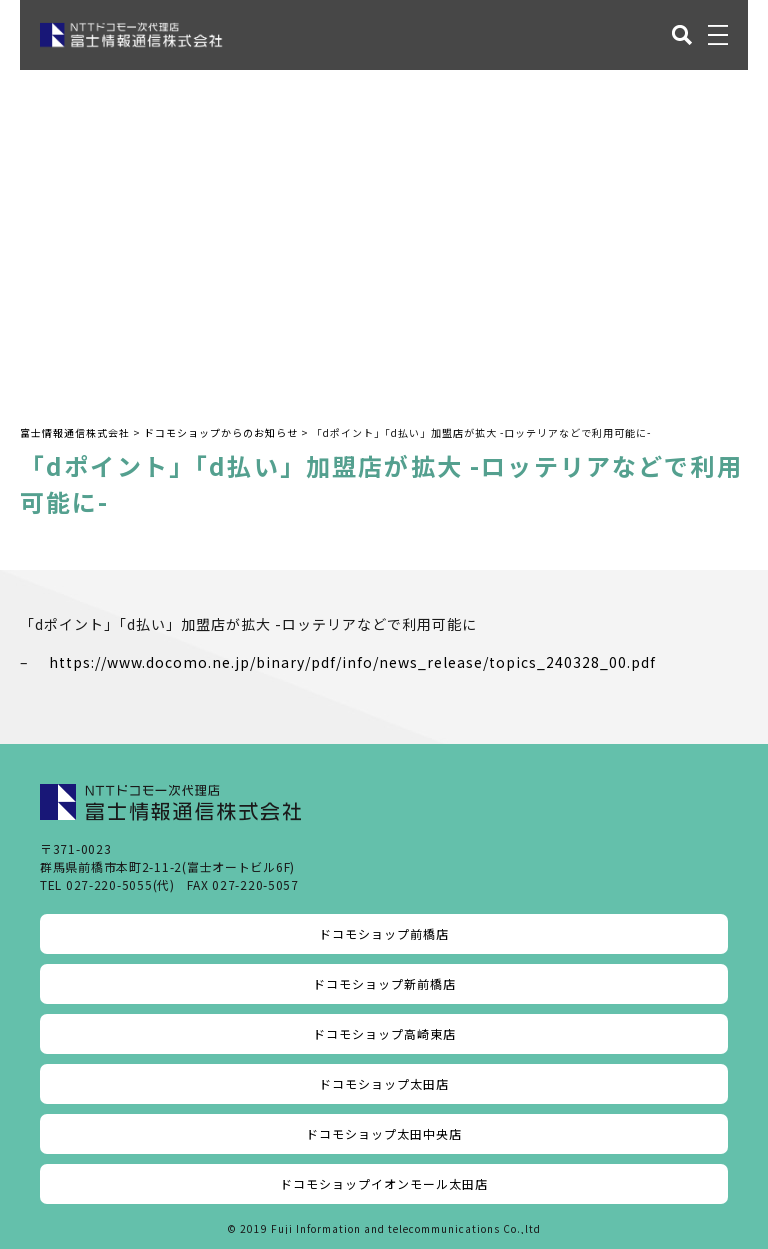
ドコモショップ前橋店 (384, 933)
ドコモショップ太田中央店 (384, 1133)
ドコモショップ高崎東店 (384, 1033)
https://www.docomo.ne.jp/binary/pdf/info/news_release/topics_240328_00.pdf (352, 662)
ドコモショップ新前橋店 (384, 983)
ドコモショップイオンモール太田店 (384, 1183)
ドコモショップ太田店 (384, 1083)
